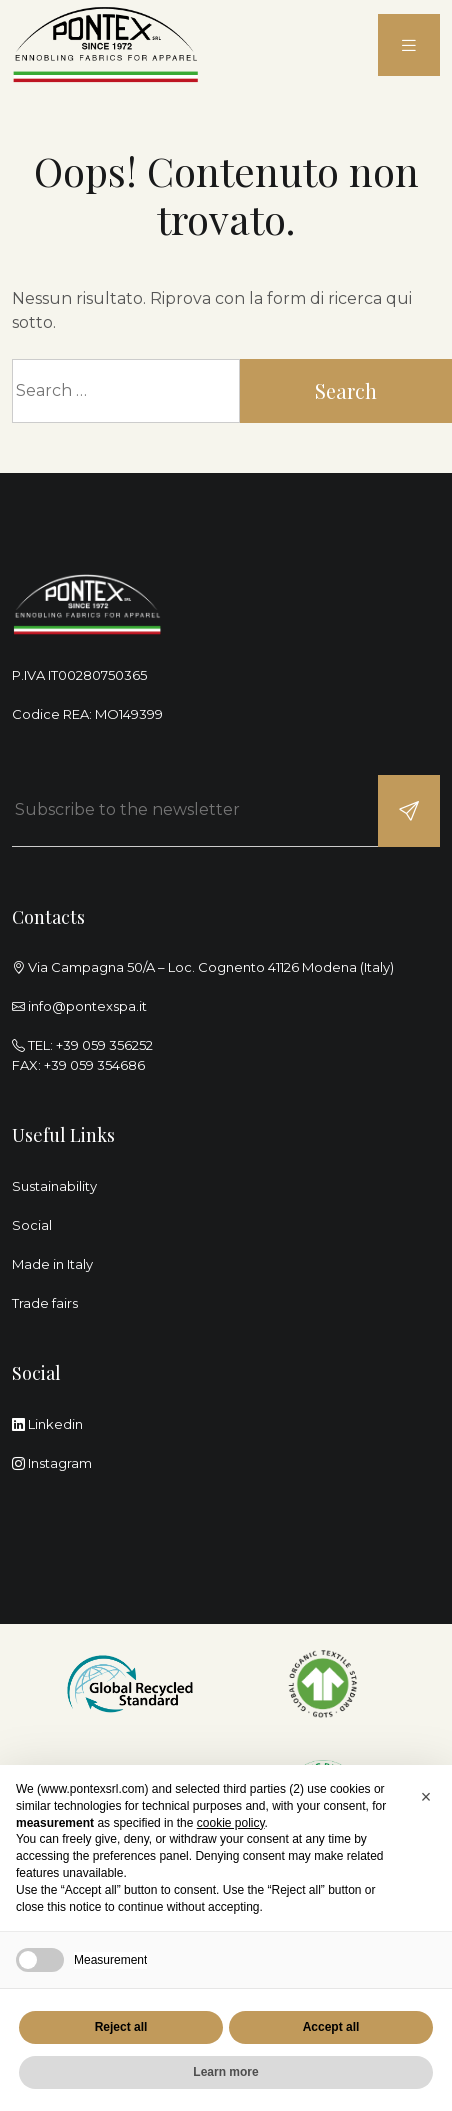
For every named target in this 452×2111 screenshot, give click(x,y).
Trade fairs (45, 1303)
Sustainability (54, 1186)
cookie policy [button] (231, 1823)
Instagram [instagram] (52, 1463)
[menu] (409, 45)
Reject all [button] (121, 2027)
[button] (426, 1797)
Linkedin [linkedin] (47, 1424)
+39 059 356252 (104, 1045)
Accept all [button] (331, 2027)
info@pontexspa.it (87, 1006)
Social (32, 1225)
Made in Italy (52, 1264)
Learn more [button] (225, 2072)
